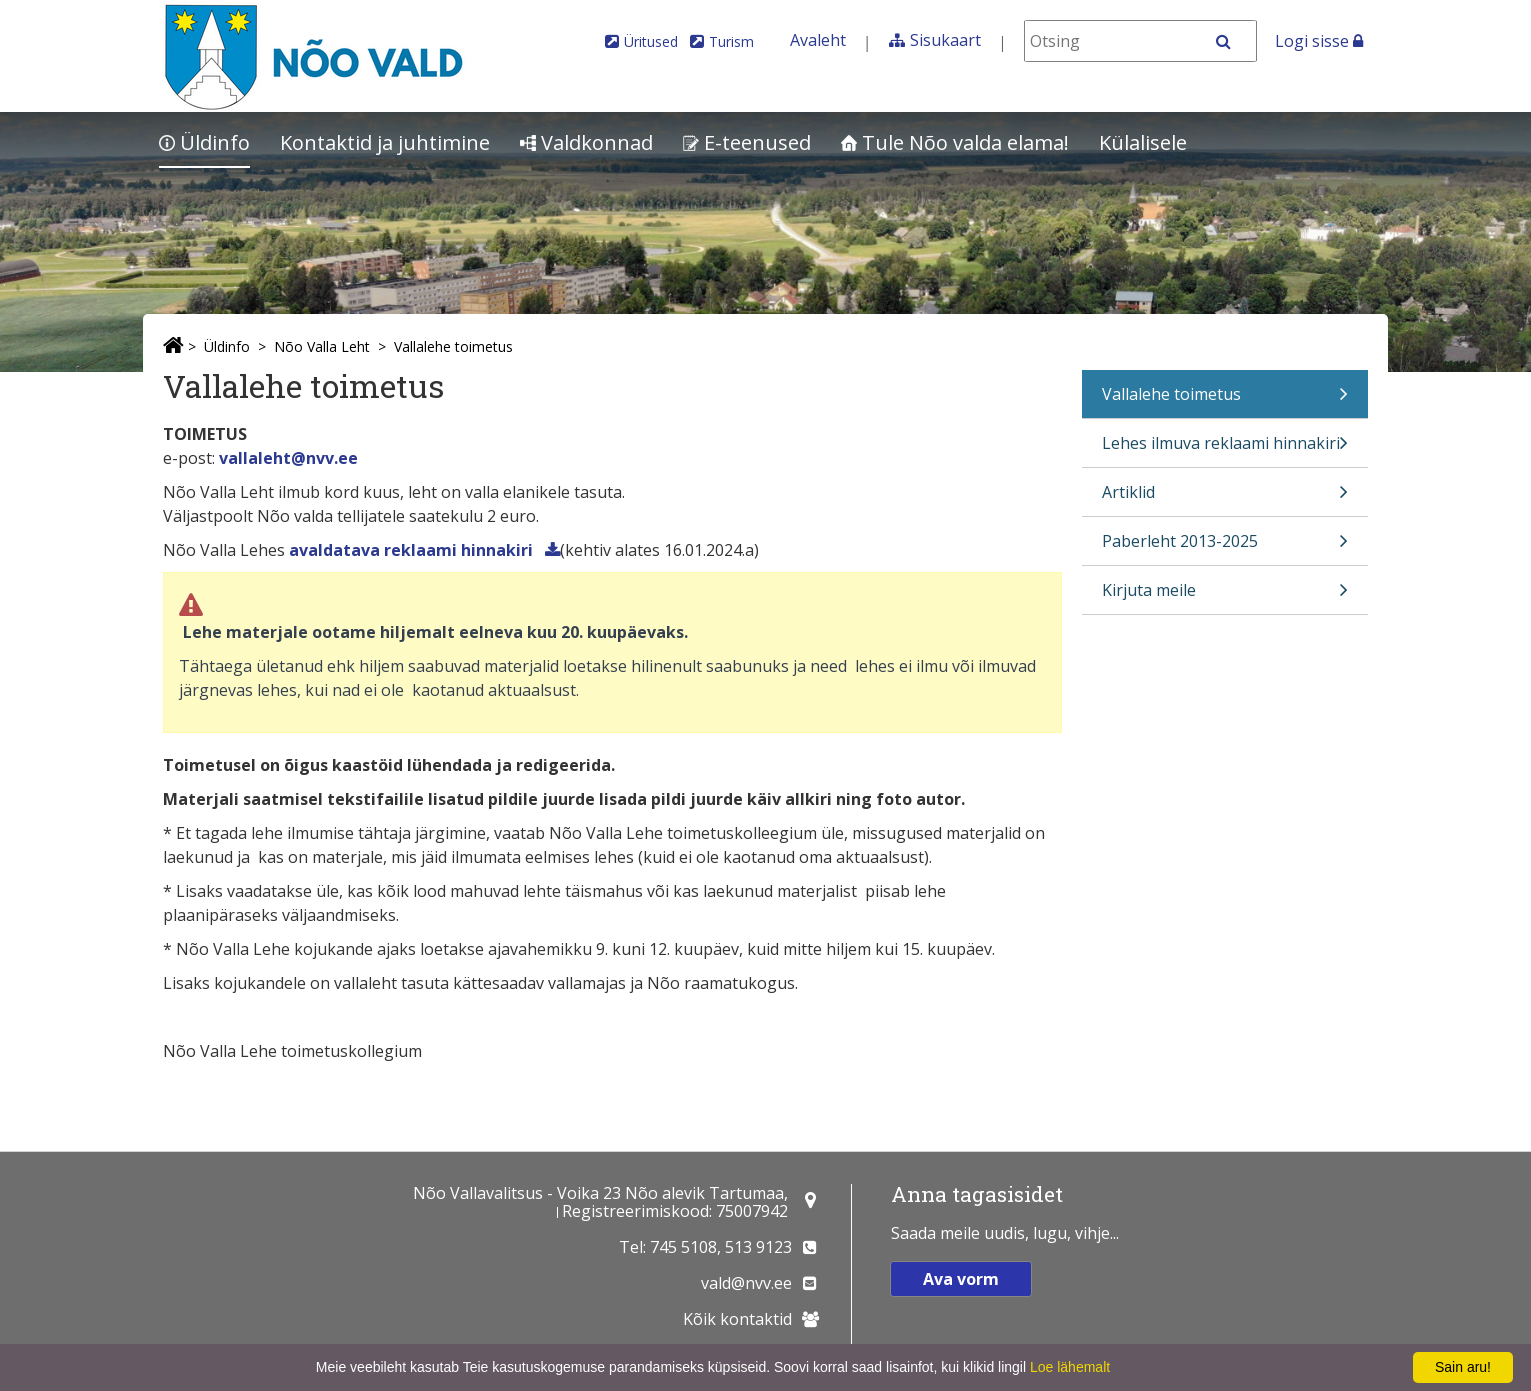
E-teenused (747, 142)
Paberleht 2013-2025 (1225, 547)
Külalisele (1143, 142)
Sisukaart (945, 40)
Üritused (651, 41)
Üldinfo (204, 142)
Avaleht (818, 40)
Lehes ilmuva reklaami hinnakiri (1225, 449)
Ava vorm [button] (961, 1279)
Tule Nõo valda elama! (955, 142)
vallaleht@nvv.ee (288, 458)
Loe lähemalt (1070, 1367)
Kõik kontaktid (737, 1319)
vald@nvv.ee (746, 1283)
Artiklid (1225, 498)
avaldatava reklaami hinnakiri (413, 550)
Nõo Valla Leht (322, 346)
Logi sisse (1319, 41)
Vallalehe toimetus (453, 346)
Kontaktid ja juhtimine (385, 142)
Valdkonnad (586, 142)
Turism (731, 41)
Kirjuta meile (1225, 596)
